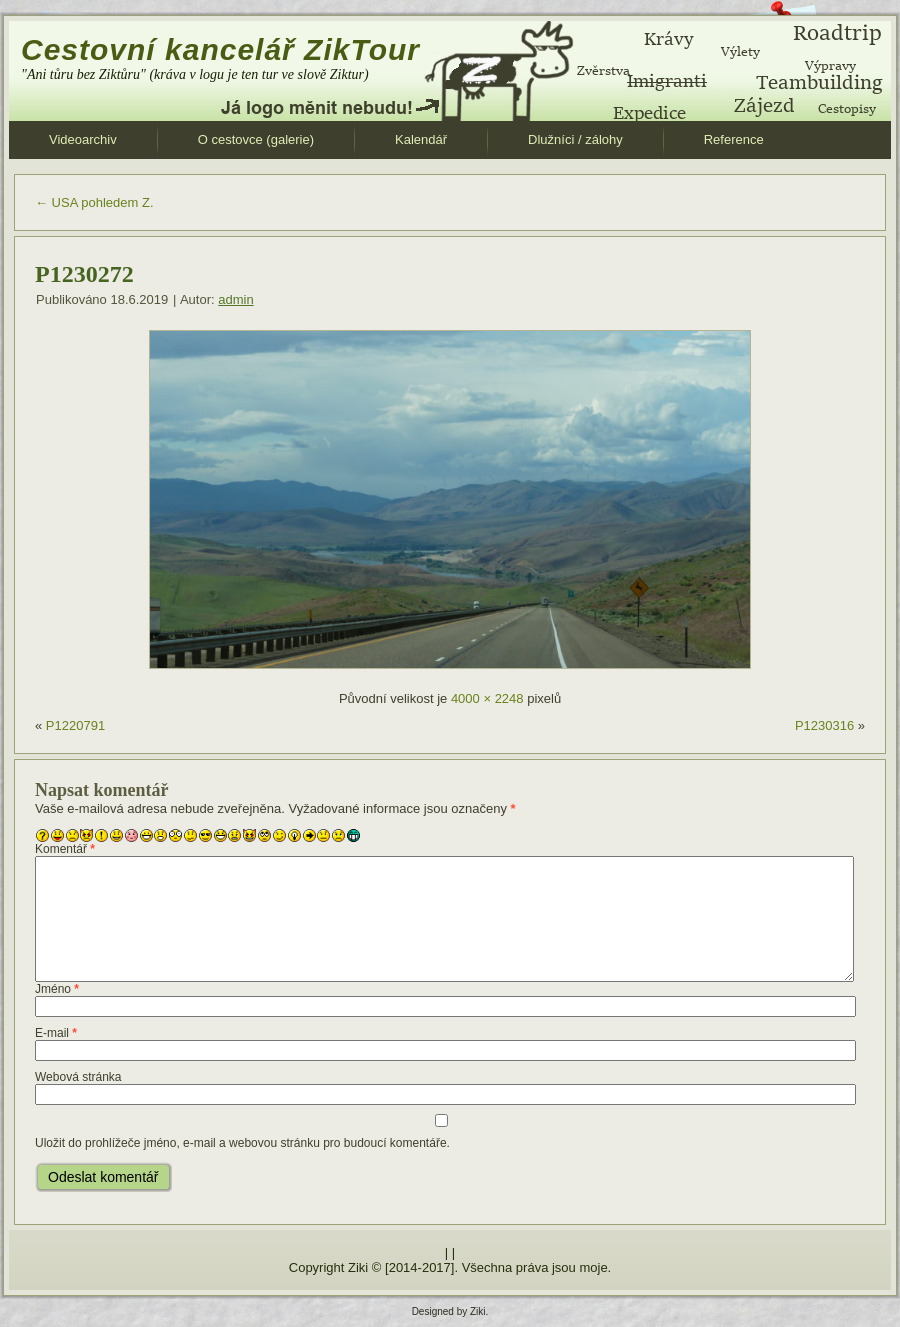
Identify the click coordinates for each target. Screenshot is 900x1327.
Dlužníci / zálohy (575, 139)
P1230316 (824, 725)
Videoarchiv (83, 139)
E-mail (56, 1033)
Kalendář (421, 139)
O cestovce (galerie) (256, 139)
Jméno (57, 989)
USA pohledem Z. (94, 202)
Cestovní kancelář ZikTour (220, 49)
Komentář (65, 849)
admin (235, 299)
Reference (734, 139)
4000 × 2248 (487, 698)
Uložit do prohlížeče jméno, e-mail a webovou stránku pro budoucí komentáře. (242, 1143)
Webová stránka (78, 1077)
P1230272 (84, 274)
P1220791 (75, 725)
